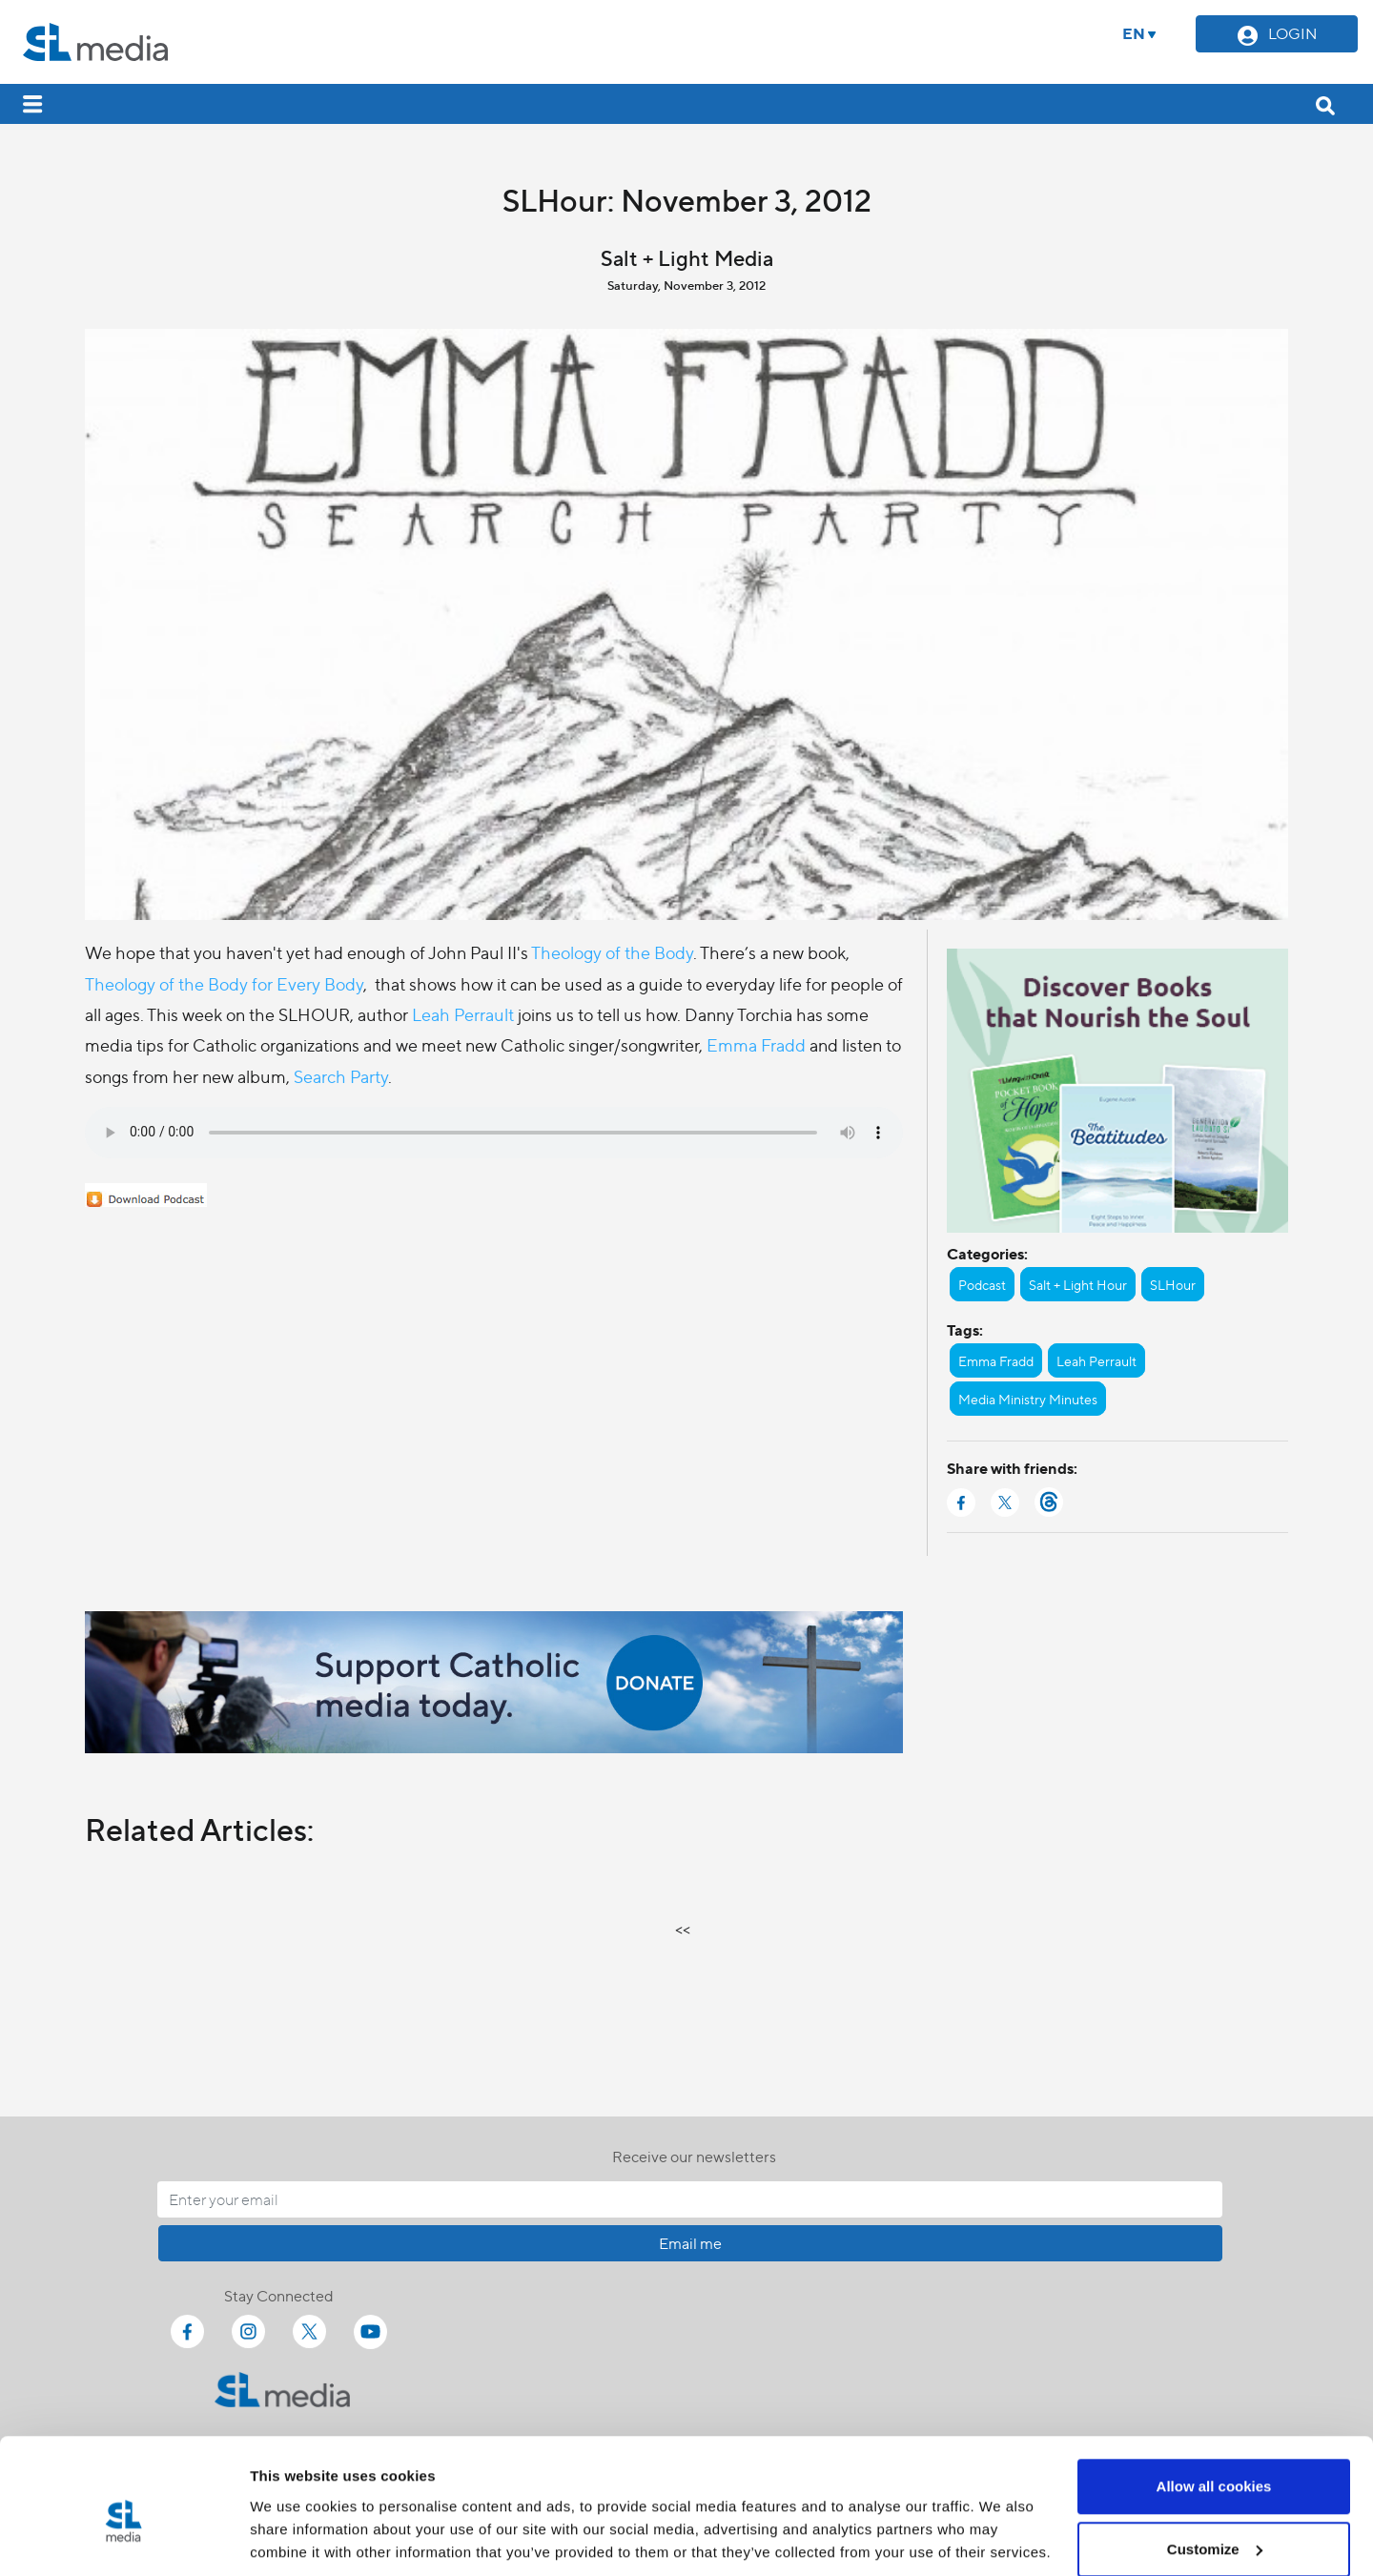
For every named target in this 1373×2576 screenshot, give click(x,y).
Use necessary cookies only (1213, 2525)
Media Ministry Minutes (1027, 1398)
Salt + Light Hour (1078, 1284)
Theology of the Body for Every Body (224, 983)
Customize (1214, 2463)
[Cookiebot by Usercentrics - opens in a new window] (123, 2539)
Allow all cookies (1214, 2400)
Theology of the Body (612, 952)
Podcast (982, 1284)
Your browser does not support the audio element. (494, 1132)
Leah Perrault (463, 1014)
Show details (294, 2517)
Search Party (341, 1076)
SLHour (1173, 1284)
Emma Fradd (756, 1044)
